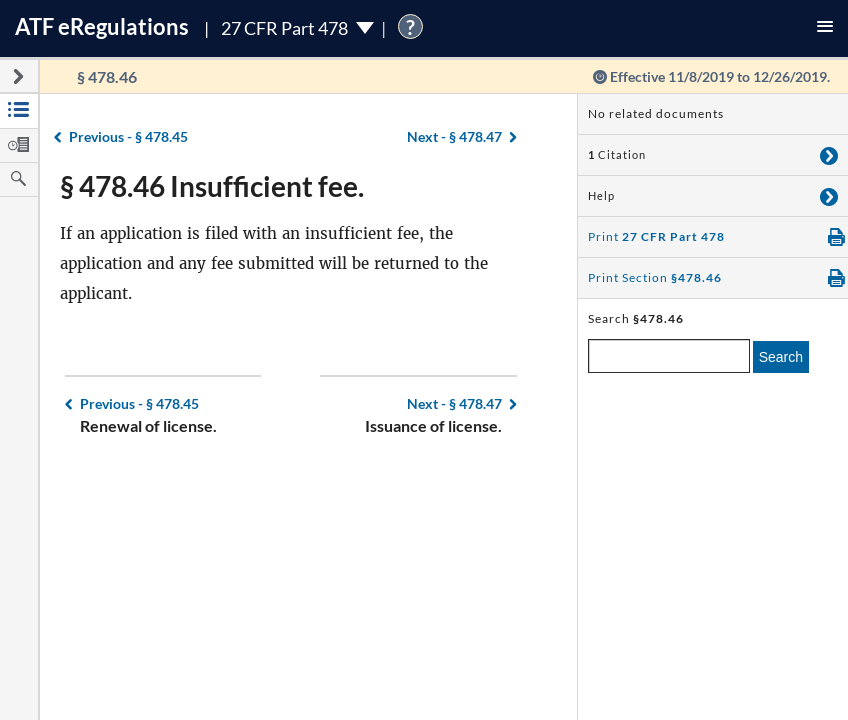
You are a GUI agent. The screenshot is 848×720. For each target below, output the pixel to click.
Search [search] (781, 357)
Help (601, 196)
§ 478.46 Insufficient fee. (212, 186)
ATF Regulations (102, 26)
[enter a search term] (669, 356)
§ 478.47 (454, 136)
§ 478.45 (128, 136)
